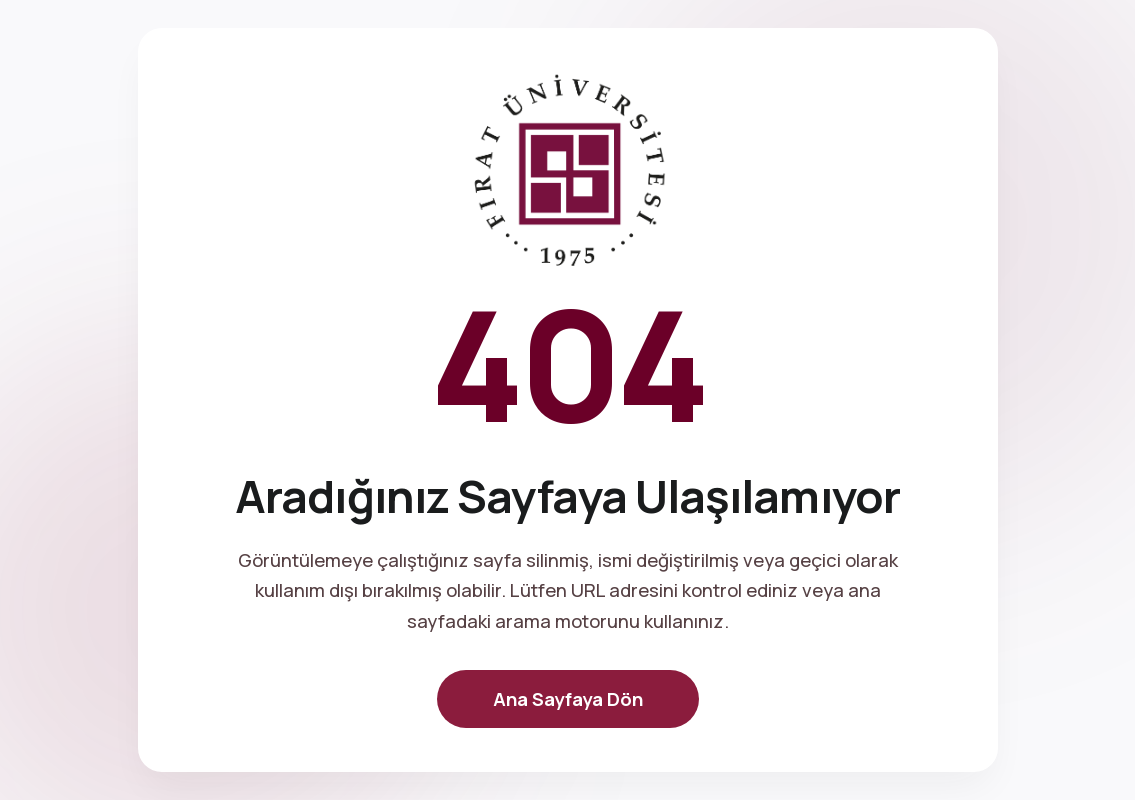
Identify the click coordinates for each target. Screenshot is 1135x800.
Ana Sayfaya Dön (568, 699)
